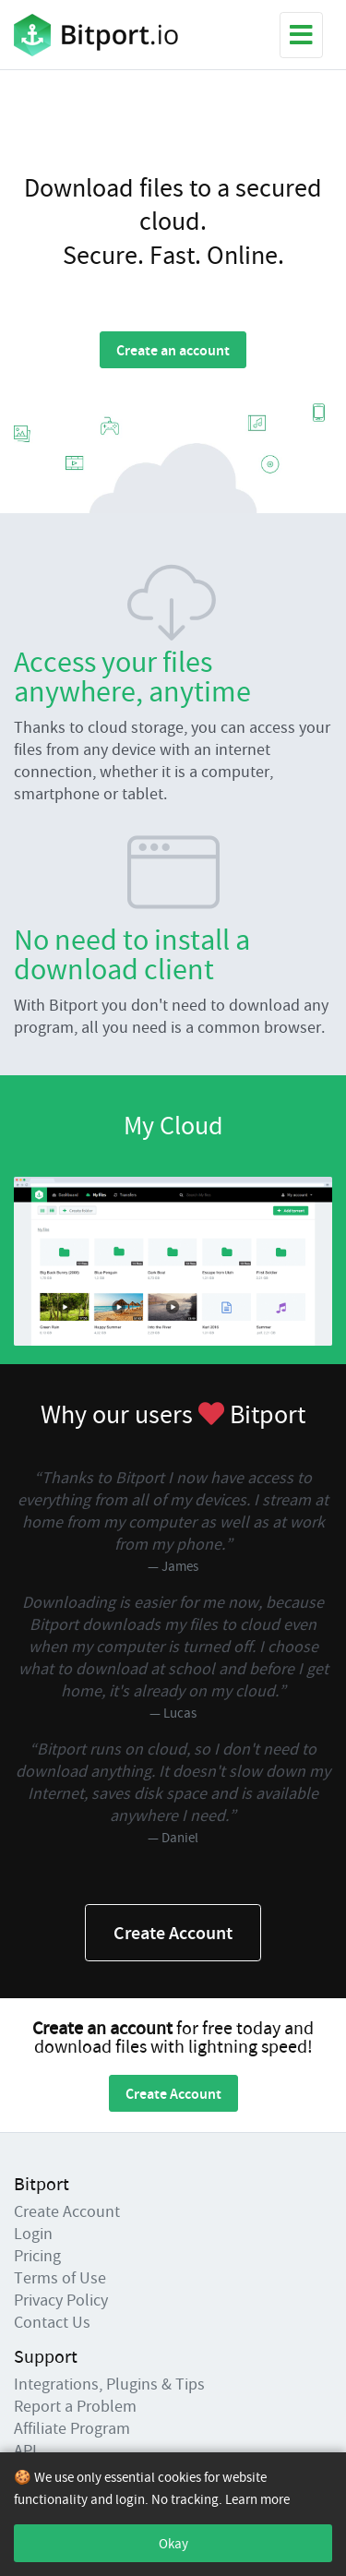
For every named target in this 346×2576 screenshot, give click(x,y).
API (25, 2450)
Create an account (173, 350)
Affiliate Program (72, 2427)
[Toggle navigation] (301, 35)
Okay (173, 2543)
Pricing (37, 2255)
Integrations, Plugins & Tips (109, 2383)
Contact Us (52, 2321)
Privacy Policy (61, 2299)
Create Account (173, 1932)
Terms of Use (60, 2277)
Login (33, 2233)
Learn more (257, 2499)
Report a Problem (75, 2405)
